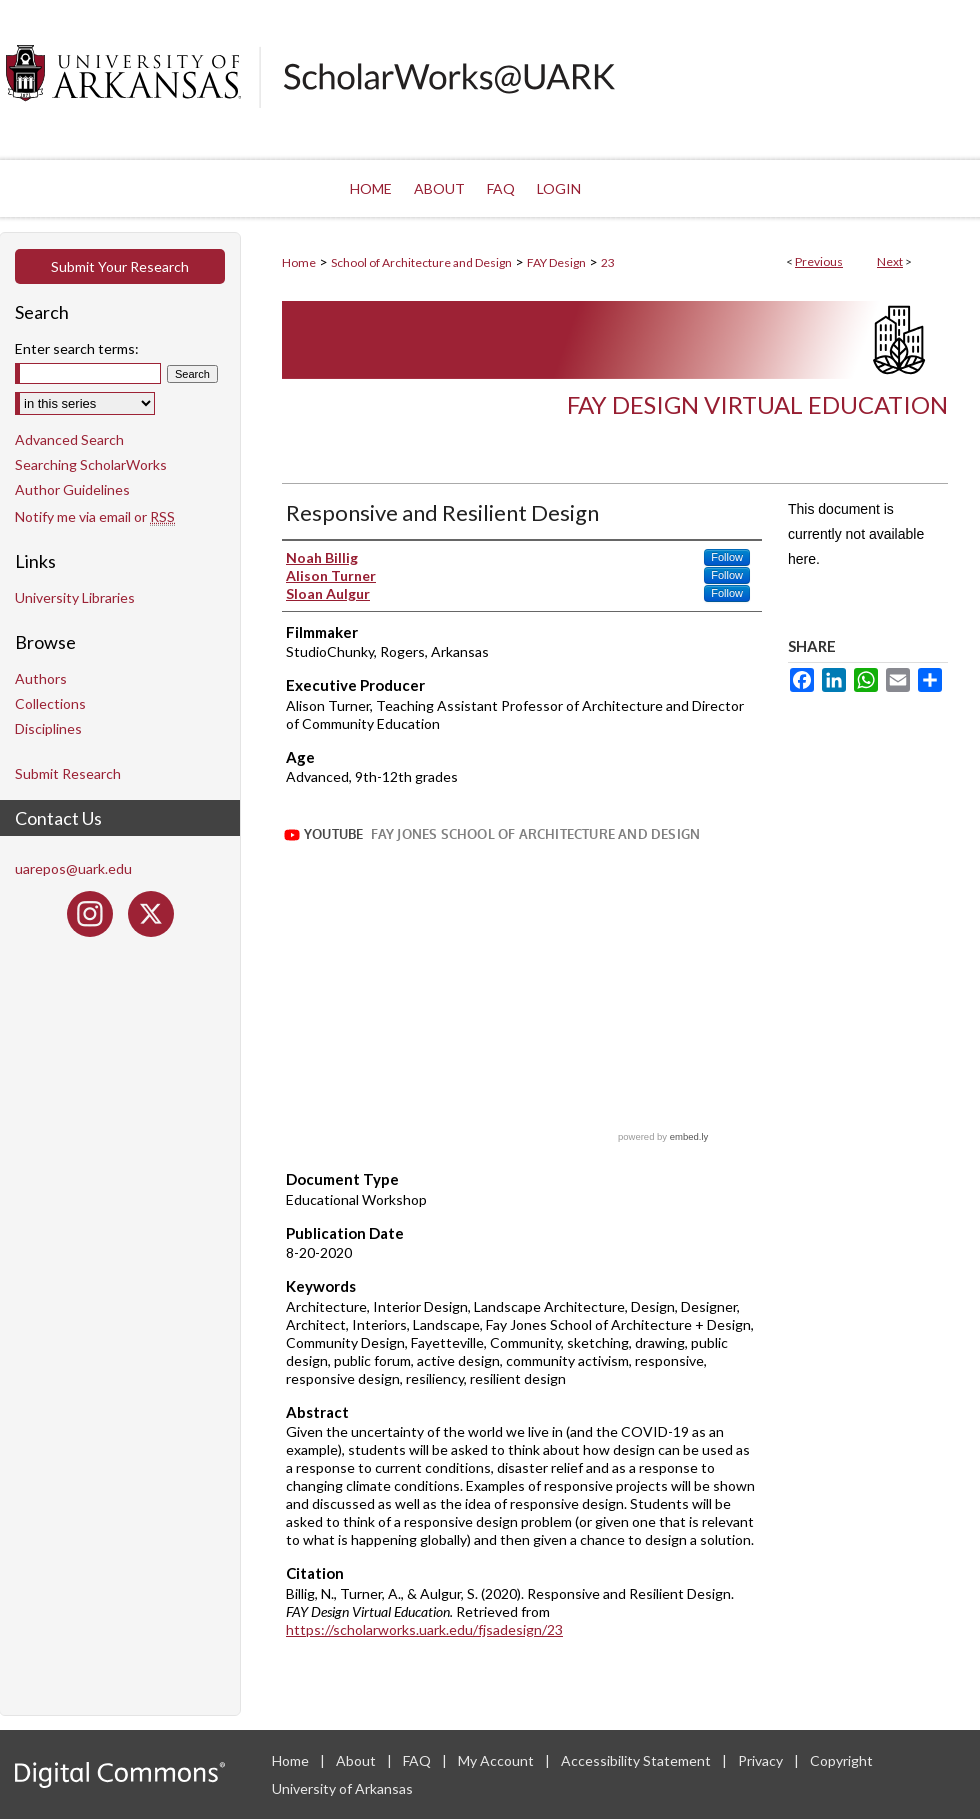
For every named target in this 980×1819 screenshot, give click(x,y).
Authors (41, 678)
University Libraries (75, 597)
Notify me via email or (95, 516)
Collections (50, 703)
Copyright (841, 1760)
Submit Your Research (120, 266)
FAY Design (556, 262)
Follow (727, 557)
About (357, 1760)
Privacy (762, 1760)
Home (299, 262)
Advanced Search (69, 439)
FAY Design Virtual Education (757, 404)
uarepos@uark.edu (73, 868)
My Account (497, 1760)
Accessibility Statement (637, 1760)
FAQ (418, 1760)
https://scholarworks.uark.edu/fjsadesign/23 (424, 1629)
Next (890, 261)
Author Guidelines (72, 489)
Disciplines (48, 728)
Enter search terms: (77, 348)
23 (608, 262)
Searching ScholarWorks (91, 464)
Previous (819, 261)
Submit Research (68, 773)
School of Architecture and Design (421, 262)
